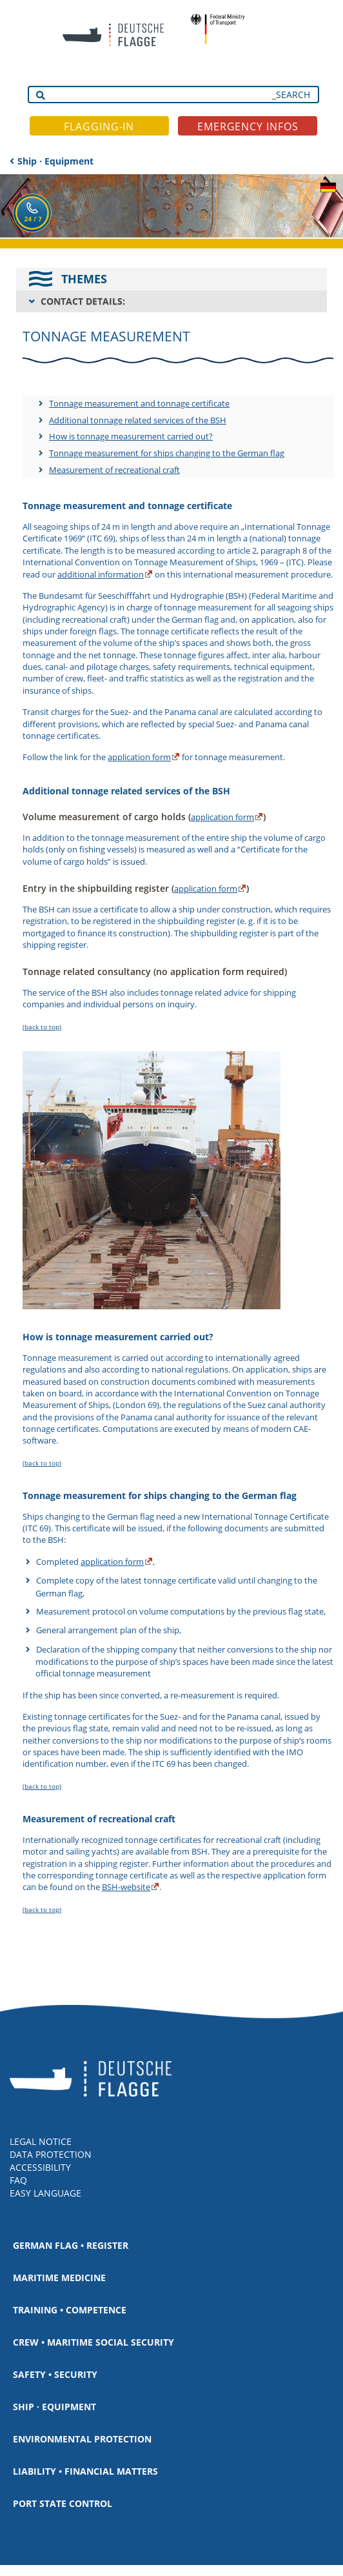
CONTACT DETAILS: (83, 301)
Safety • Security (55, 2374)
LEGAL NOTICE (41, 2141)
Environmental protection (82, 2439)
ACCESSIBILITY (40, 2167)
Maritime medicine (59, 2277)
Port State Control (62, 2503)
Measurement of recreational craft (114, 470)
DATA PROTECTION (51, 2154)
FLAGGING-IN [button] (99, 126)
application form (139, 757)
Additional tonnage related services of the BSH (137, 420)
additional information (100, 574)
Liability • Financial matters (85, 2471)
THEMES (84, 279)
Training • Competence (69, 2310)
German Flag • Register (70, 2245)
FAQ (18, 2180)
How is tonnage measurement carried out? (131, 436)
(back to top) (42, 1026)
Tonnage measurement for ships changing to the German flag (166, 453)
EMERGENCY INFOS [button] (248, 126)
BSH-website (126, 1887)
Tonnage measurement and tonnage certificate (139, 403)
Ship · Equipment (55, 161)
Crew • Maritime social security (93, 2342)
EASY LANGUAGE (45, 2193)
